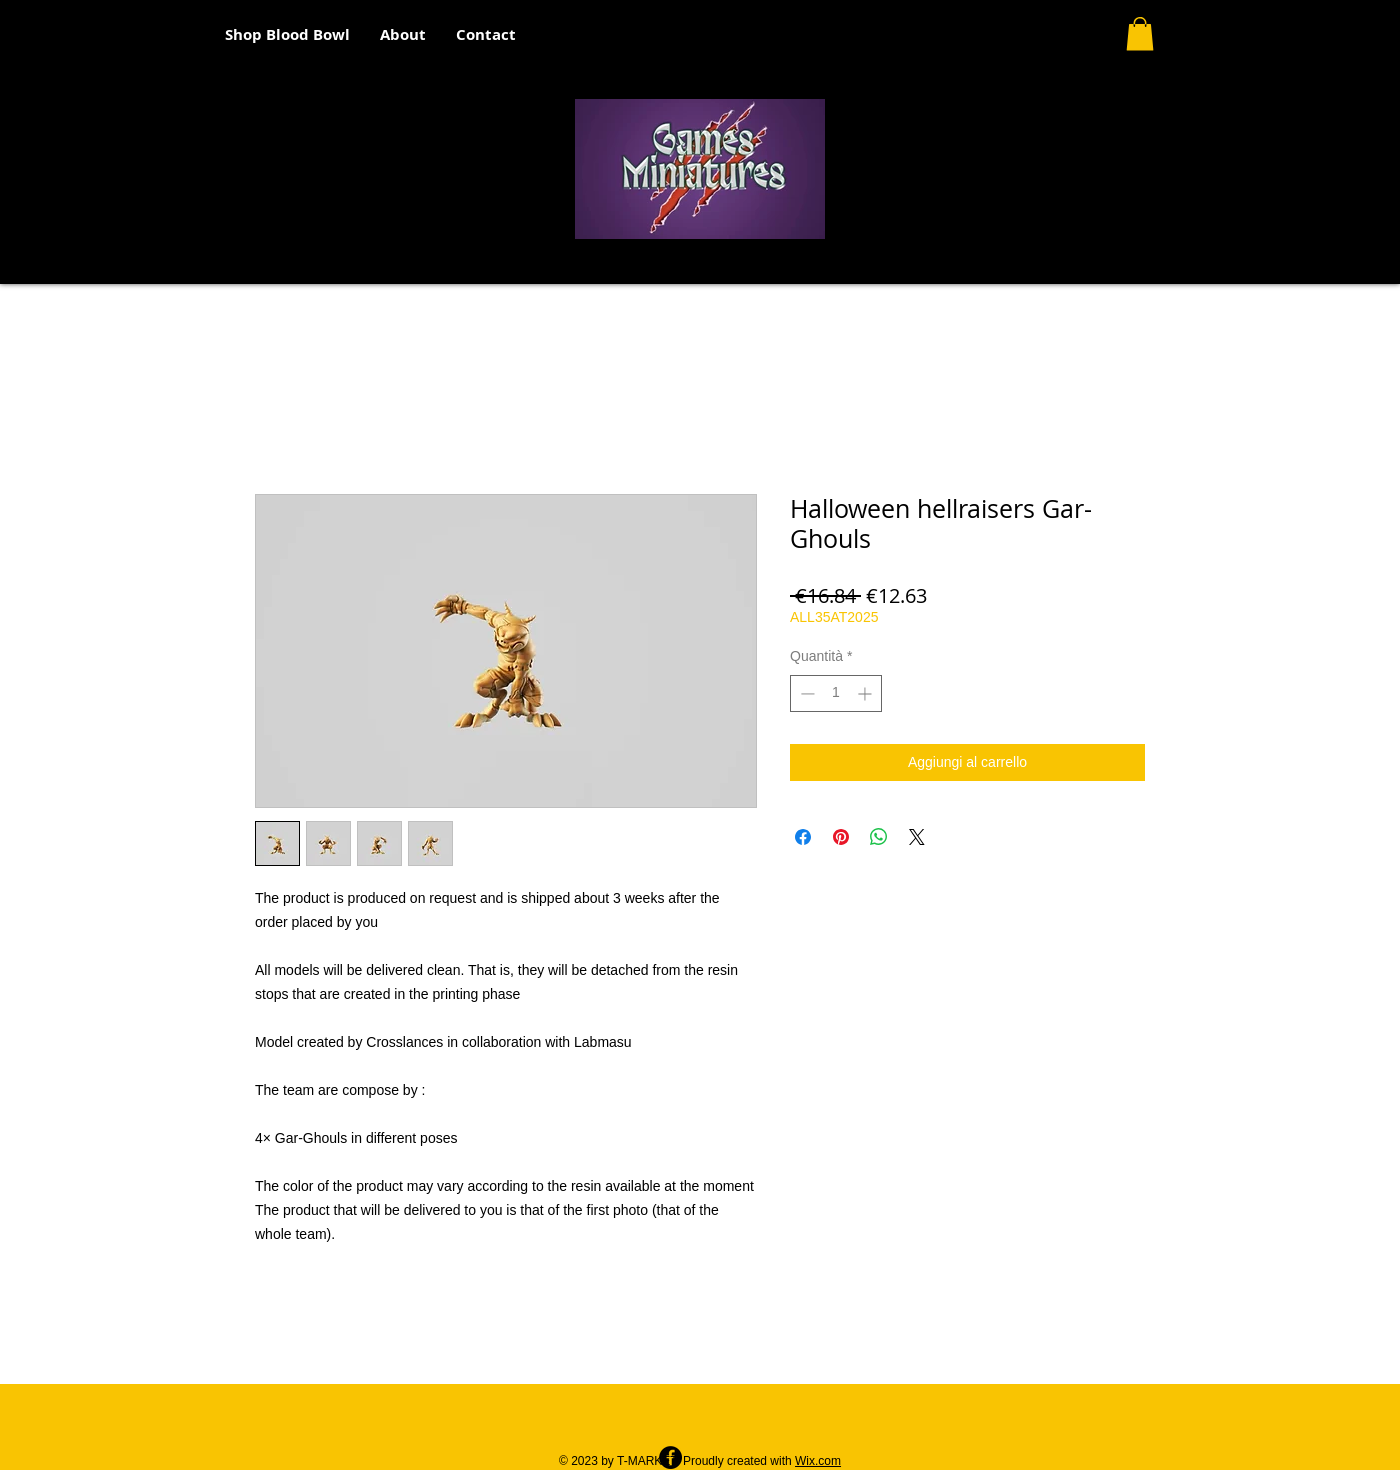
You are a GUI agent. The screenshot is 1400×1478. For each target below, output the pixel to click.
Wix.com (818, 1461)
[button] (1140, 33)
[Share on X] (917, 837)
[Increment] (866, 693)
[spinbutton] (836, 693)
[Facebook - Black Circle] (670, 1457)
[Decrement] (805, 693)
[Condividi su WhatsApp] (879, 837)
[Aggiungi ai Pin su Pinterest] (841, 837)
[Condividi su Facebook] (803, 837)
